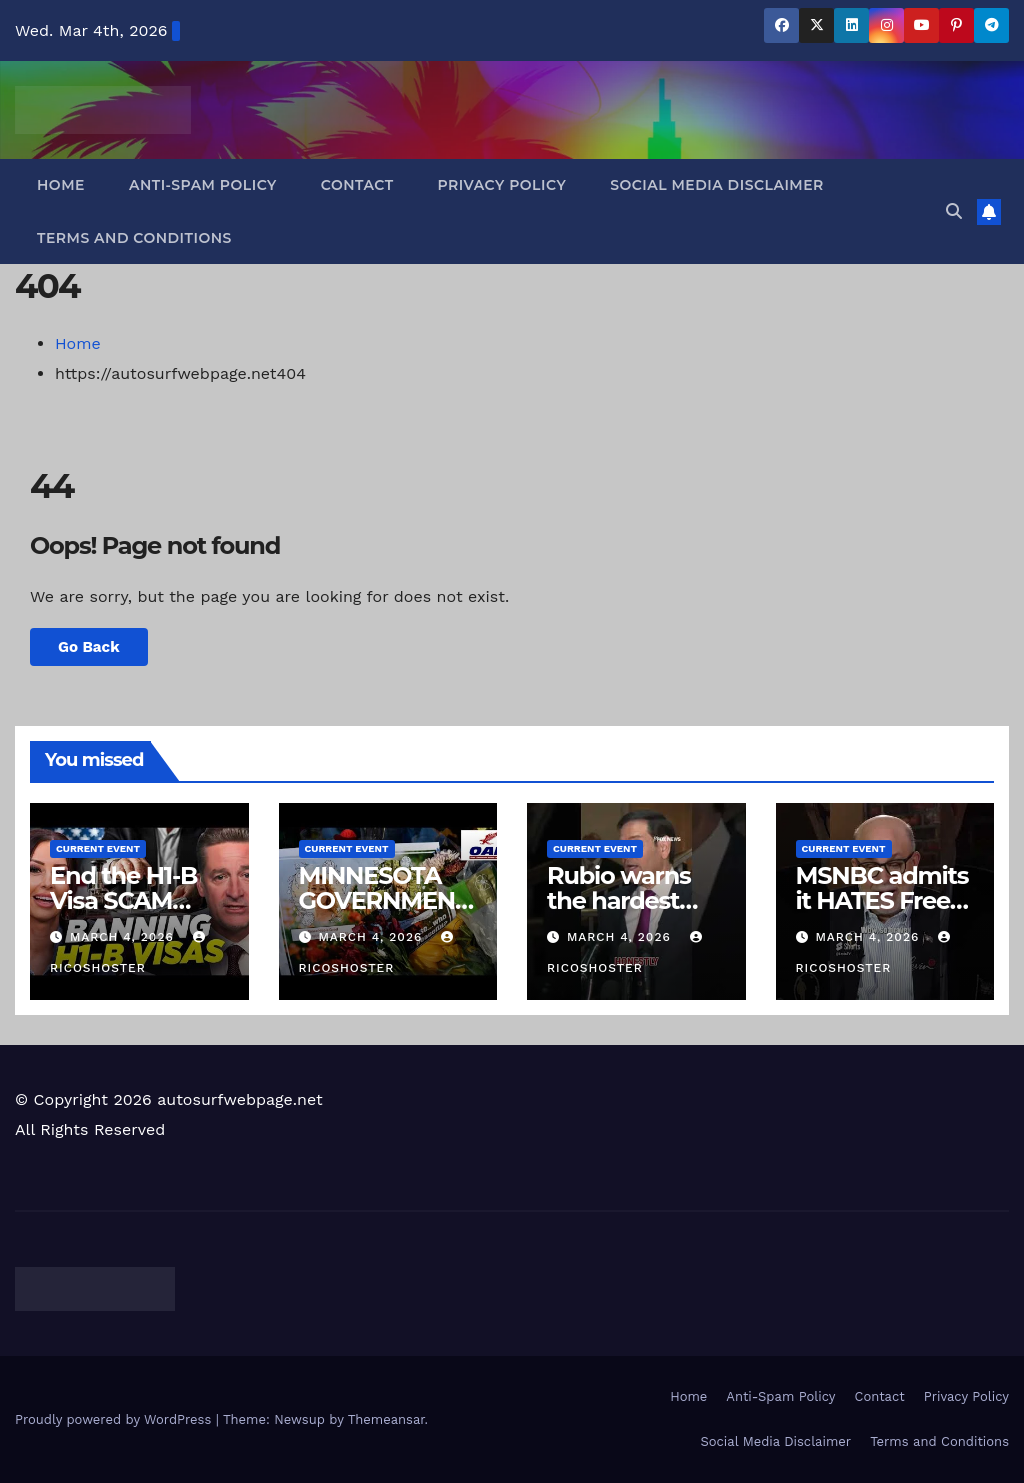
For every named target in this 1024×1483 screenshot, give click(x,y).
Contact (357, 185)
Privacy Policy (502, 185)
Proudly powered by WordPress (115, 1419)
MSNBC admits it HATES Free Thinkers (882, 900)
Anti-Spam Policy (203, 185)
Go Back (89, 647)
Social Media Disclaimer (717, 185)
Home (61, 185)
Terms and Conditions (134, 238)
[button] (954, 211)
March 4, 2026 (124, 937)
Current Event (98, 848)
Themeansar (386, 1419)
